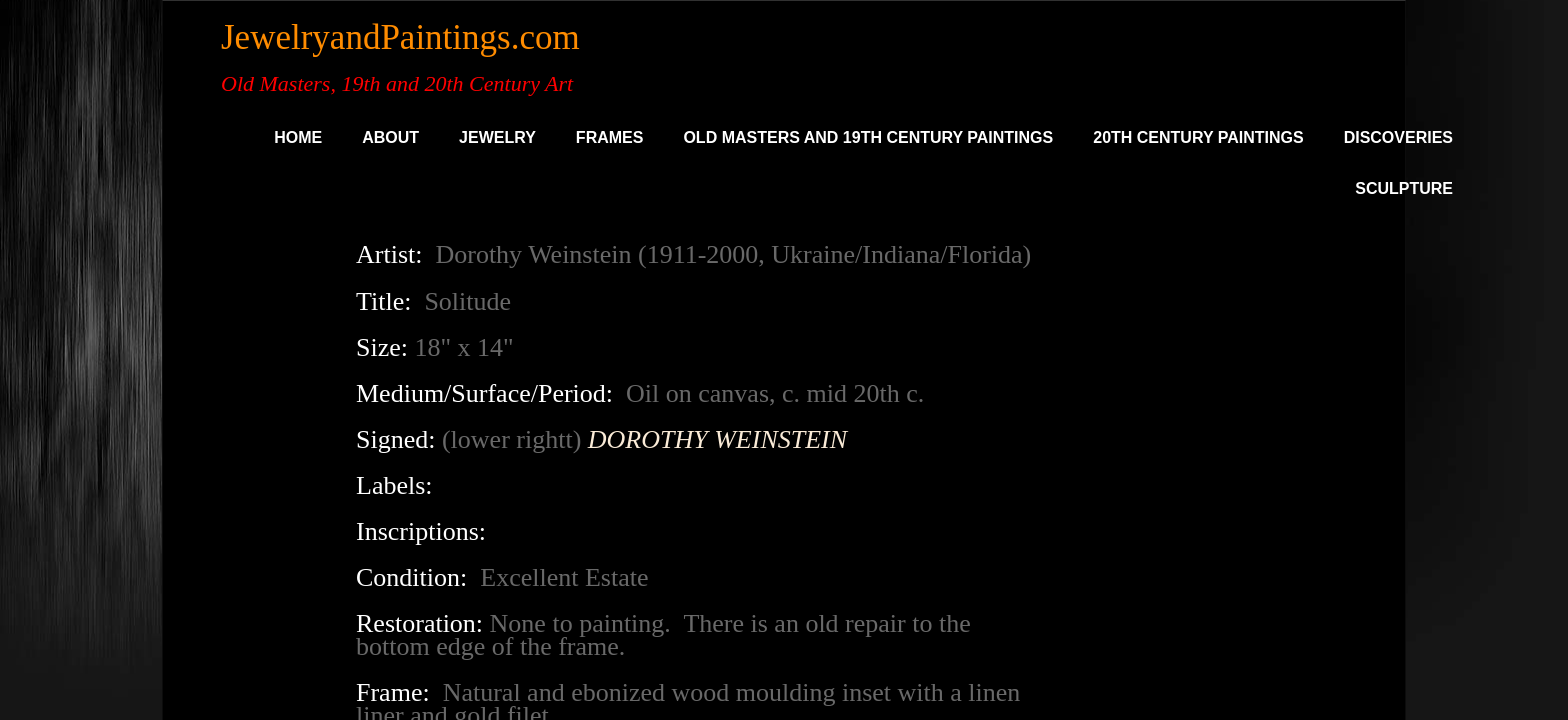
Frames (610, 137)
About (390, 137)
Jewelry (497, 137)
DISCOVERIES (1398, 137)
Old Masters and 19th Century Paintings (868, 137)
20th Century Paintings (1198, 137)
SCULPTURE (1404, 188)
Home (298, 137)
